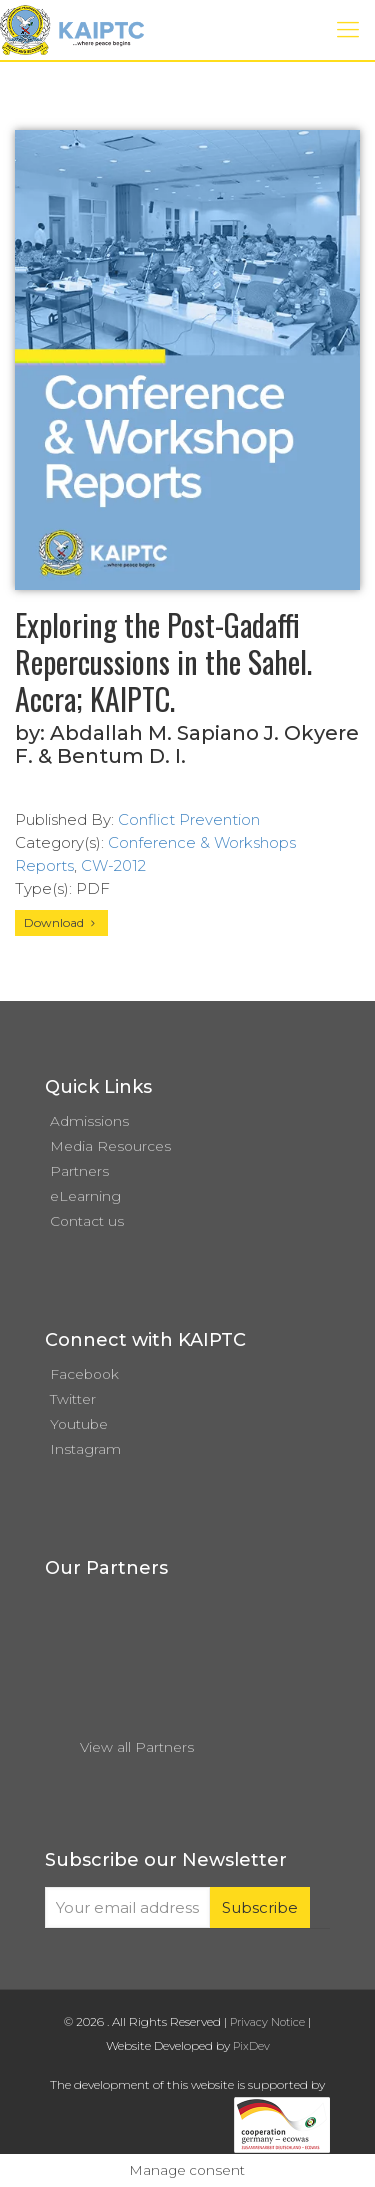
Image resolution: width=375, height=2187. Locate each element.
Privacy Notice (267, 2022)
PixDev (251, 2046)
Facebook (84, 1374)
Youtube (79, 1424)
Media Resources (110, 1146)
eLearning (85, 1196)
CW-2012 (113, 865)
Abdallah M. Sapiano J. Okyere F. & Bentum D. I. (187, 744)
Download (61, 922)
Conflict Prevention (189, 819)
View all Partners (137, 1747)
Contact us (87, 1221)
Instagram (85, 1449)
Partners (79, 1171)
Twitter (73, 1399)
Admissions (89, 1121)
